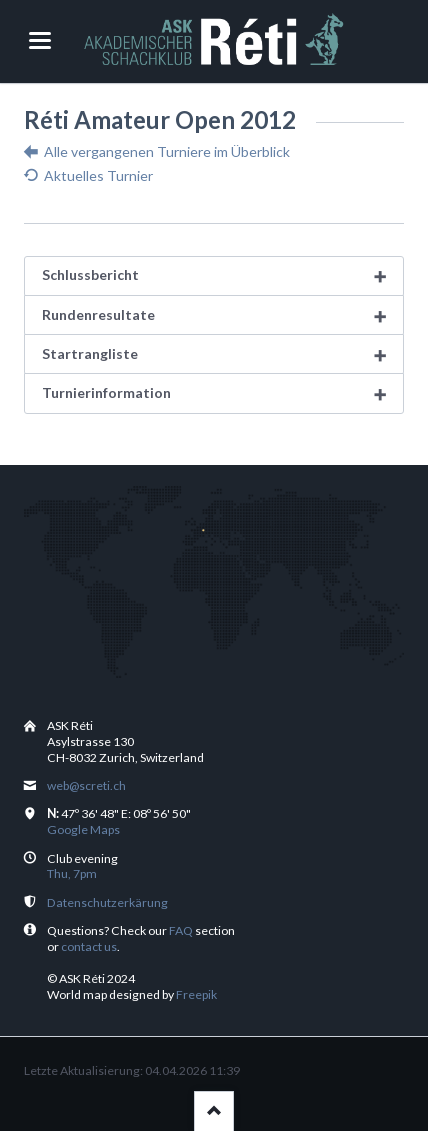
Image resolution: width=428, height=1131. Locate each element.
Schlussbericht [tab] (90, 274)
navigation (40, 40)
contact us (89, 946)
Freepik (196, 994)
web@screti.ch (86, 785)
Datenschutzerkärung (107, 902)
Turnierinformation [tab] (106, 392)
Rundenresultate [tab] (98, 314)
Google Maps (83, 829)
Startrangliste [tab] (90, 353)
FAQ (181, 930)
